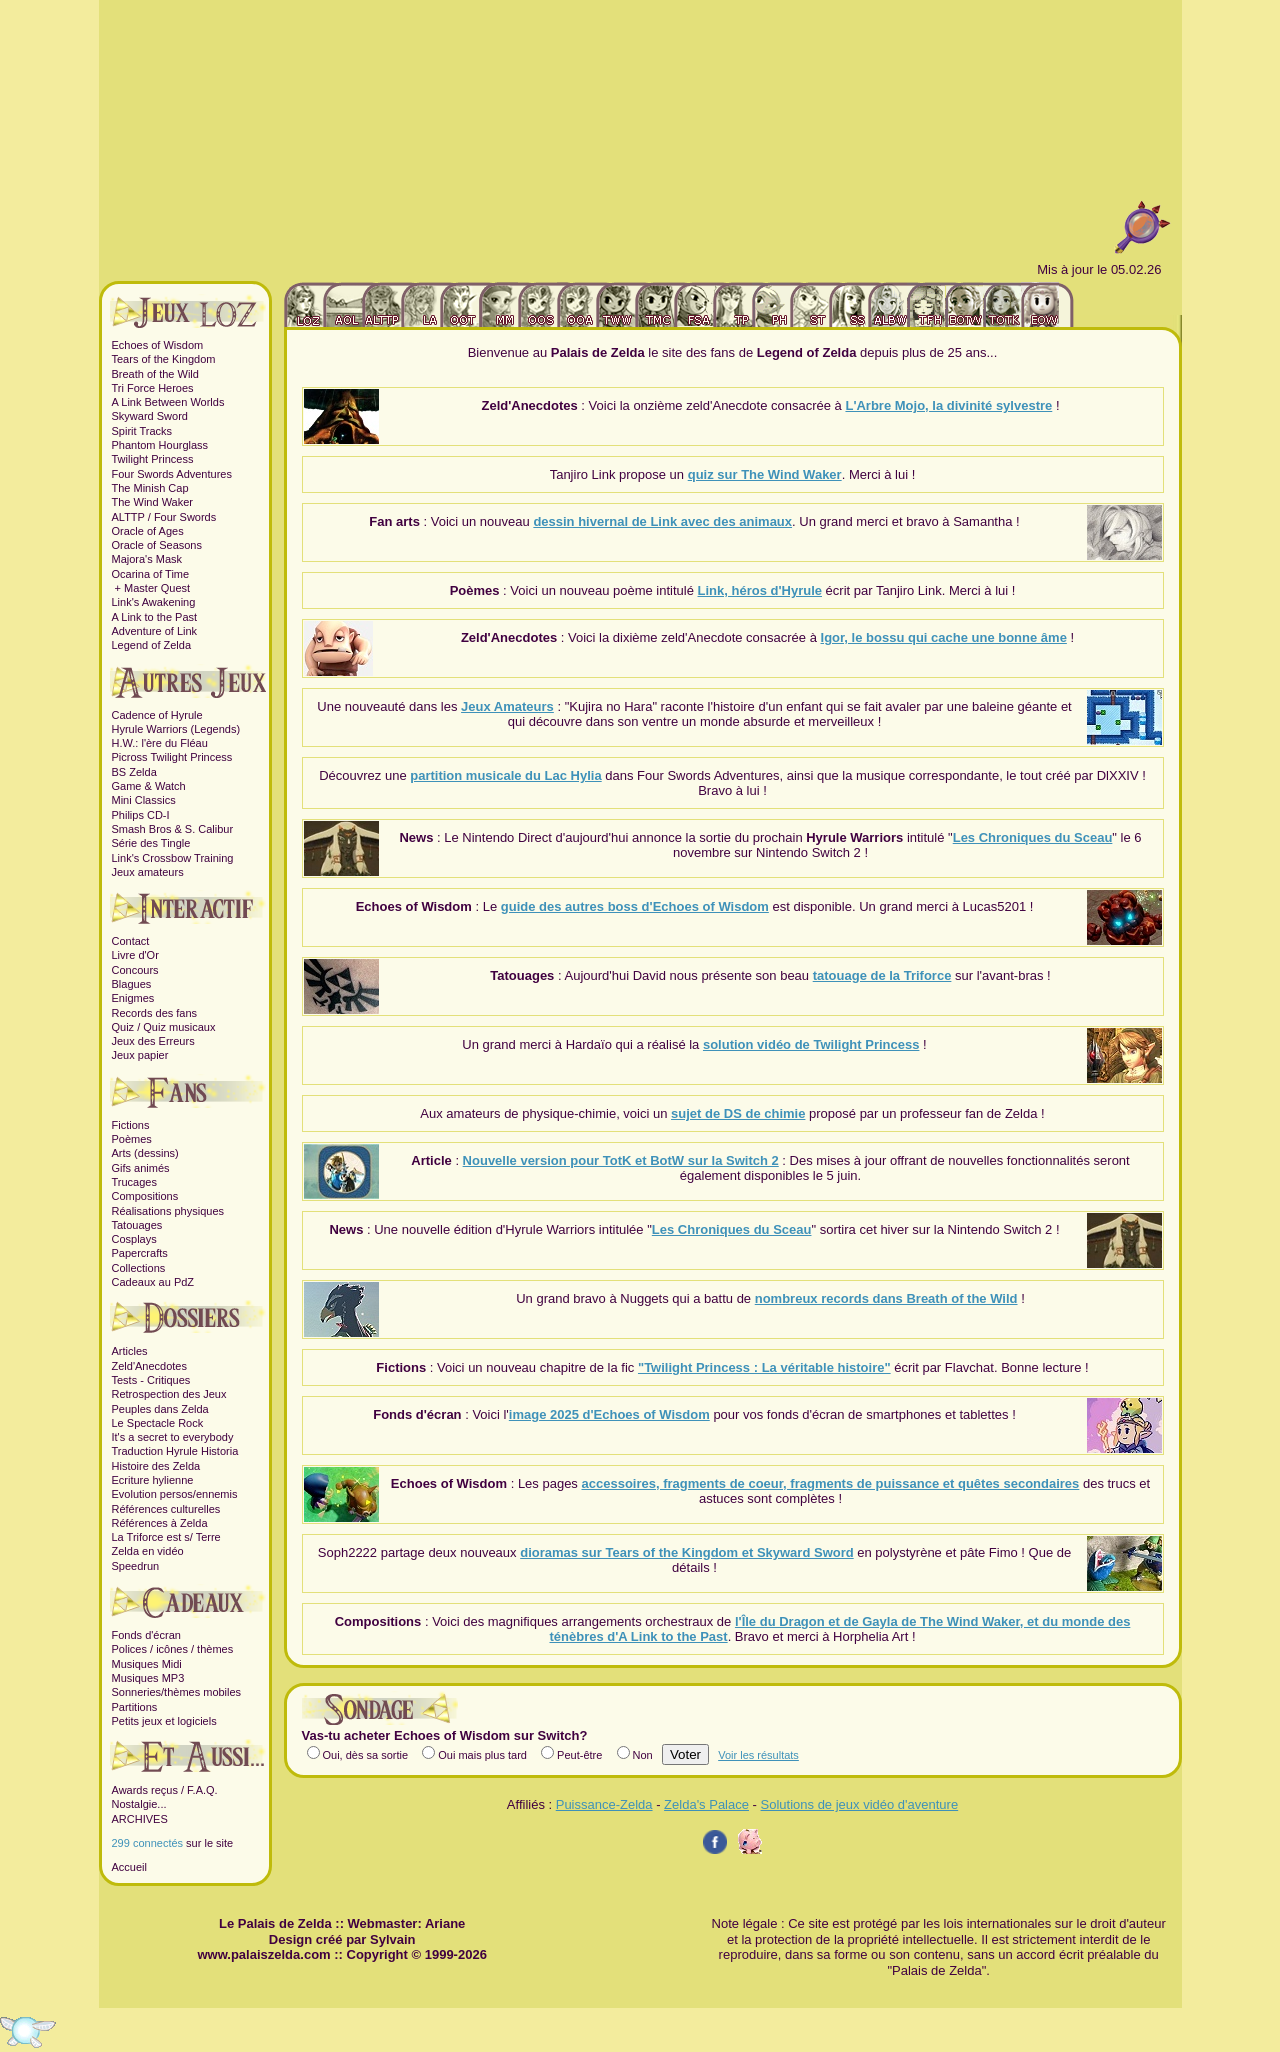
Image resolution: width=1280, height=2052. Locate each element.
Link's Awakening (154, 602)
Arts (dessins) (145, 1153)
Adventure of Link (155, 631)
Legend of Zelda (152, 645)
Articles (130, 1351)
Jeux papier (140, 1055)
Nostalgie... (139, 1804)
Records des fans (155, 1013)
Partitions (135, 1707)
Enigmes (133, 998)
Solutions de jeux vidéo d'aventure (860, 1804)
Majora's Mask (147, 559)
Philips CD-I (141, 815)
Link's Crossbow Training (173, 858)
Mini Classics (144, 800)
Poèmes (132, 1139)
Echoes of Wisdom (158, 345)
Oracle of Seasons (157, 545)
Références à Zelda (160, 1523)
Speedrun (136, 1566)
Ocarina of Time (151, 574)
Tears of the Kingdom (164, 359)
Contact (131, 941)
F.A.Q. (202, 1790)
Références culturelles (166, 1509)
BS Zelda (134, 772)
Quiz (123, 1027)
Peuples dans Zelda (160, 1409)
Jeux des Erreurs (153, 1041)
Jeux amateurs (148, 872)
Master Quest (157, 588)
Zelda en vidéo (148, 1551)
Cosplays (134, 1239)
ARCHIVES (140, 1819)
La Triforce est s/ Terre (166, 1537)
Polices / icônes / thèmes (173, 1649)
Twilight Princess (153, 459)
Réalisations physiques (168, 1211)
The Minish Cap (150, 488)
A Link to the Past (155, 617)
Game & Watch (149, 786)
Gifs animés (141, 1168)
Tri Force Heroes (153, 388)
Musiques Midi (147, 1664)
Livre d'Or (135, 955)
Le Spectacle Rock (158, 1423)
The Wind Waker (153, 502)
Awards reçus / (150, 1790)
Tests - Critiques (151, 1380)
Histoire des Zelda (156, 1466)
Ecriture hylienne (153, 1480)
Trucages (134, 1182)
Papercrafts (140, 1253)
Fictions (131, 1125)
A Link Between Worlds (168, 402)
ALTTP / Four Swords (164, 517)
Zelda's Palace (706, 1804)
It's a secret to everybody (173, 1437)
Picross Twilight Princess (172, 757)
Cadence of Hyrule (157, 715)
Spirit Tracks (142, 431)
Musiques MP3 (148, 1678)
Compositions (145, 1196)
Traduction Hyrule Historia (175, 1451)
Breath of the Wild (155, 374)
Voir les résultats (758, 1755)
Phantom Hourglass (160, 445)
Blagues (132, 984)
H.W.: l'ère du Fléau (160, 743)
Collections (139, 1268)
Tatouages (137, 1225)
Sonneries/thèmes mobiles (177, 1692)
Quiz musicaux (179, 1027)
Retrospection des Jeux (169, 1394)
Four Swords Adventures (172, 474)
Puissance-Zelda (604, 1804)
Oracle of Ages (148, 531)
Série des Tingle (151, 843)
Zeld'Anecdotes (149, 1366)
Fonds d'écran (146, 1635)
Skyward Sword (150, 416)
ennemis (217, 1494)
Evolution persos (152, 1494)
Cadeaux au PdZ (153, 1282)
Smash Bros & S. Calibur (173, 829)
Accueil (129, 1867)
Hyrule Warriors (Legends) (176, 729)
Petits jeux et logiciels (164, 1721)
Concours (135, 970)
